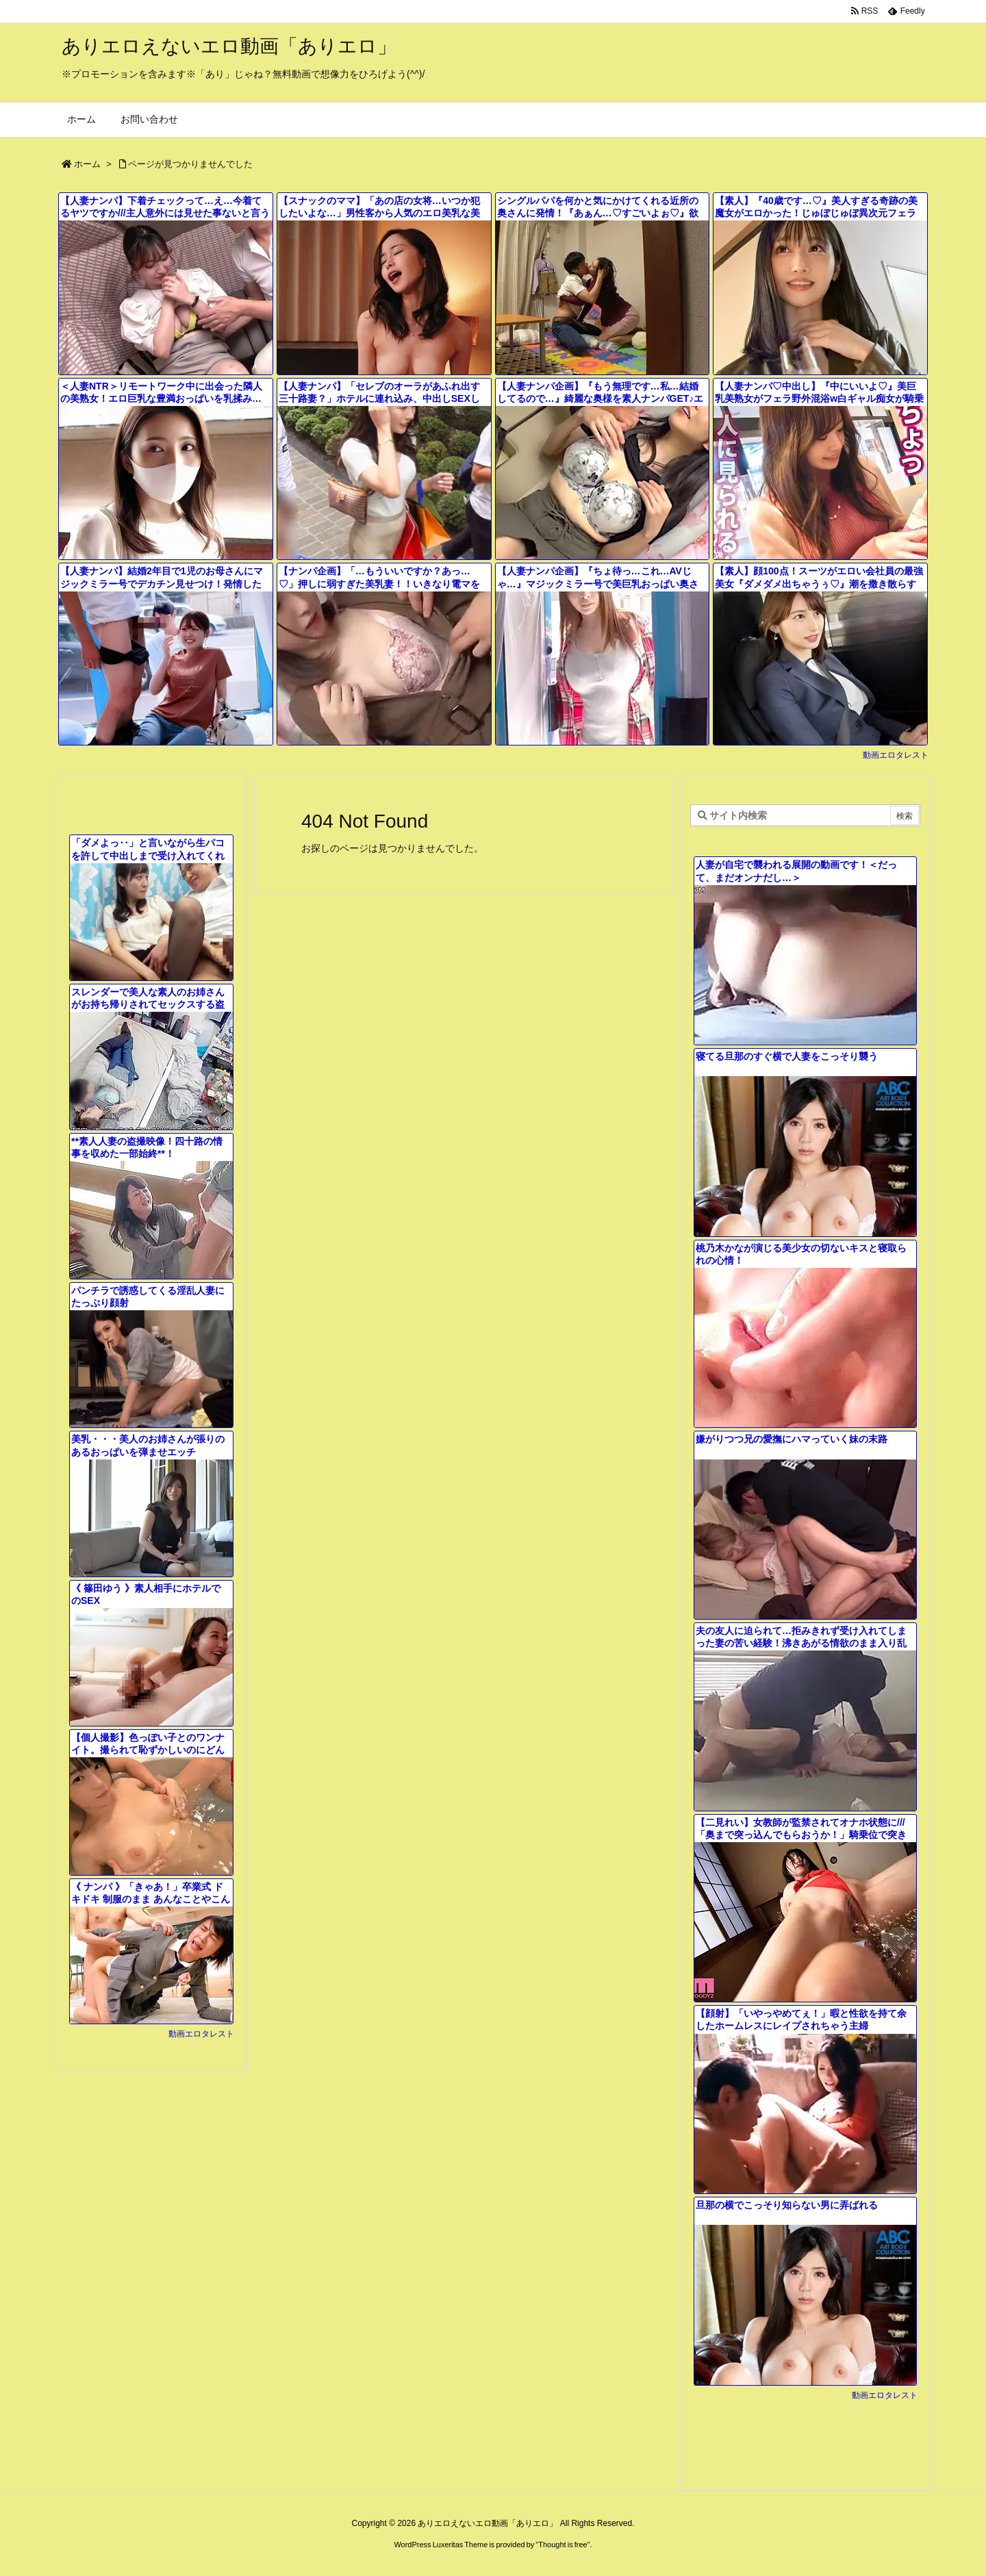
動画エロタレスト (895, 755)
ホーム (87, 164)
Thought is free (562, 2544)
